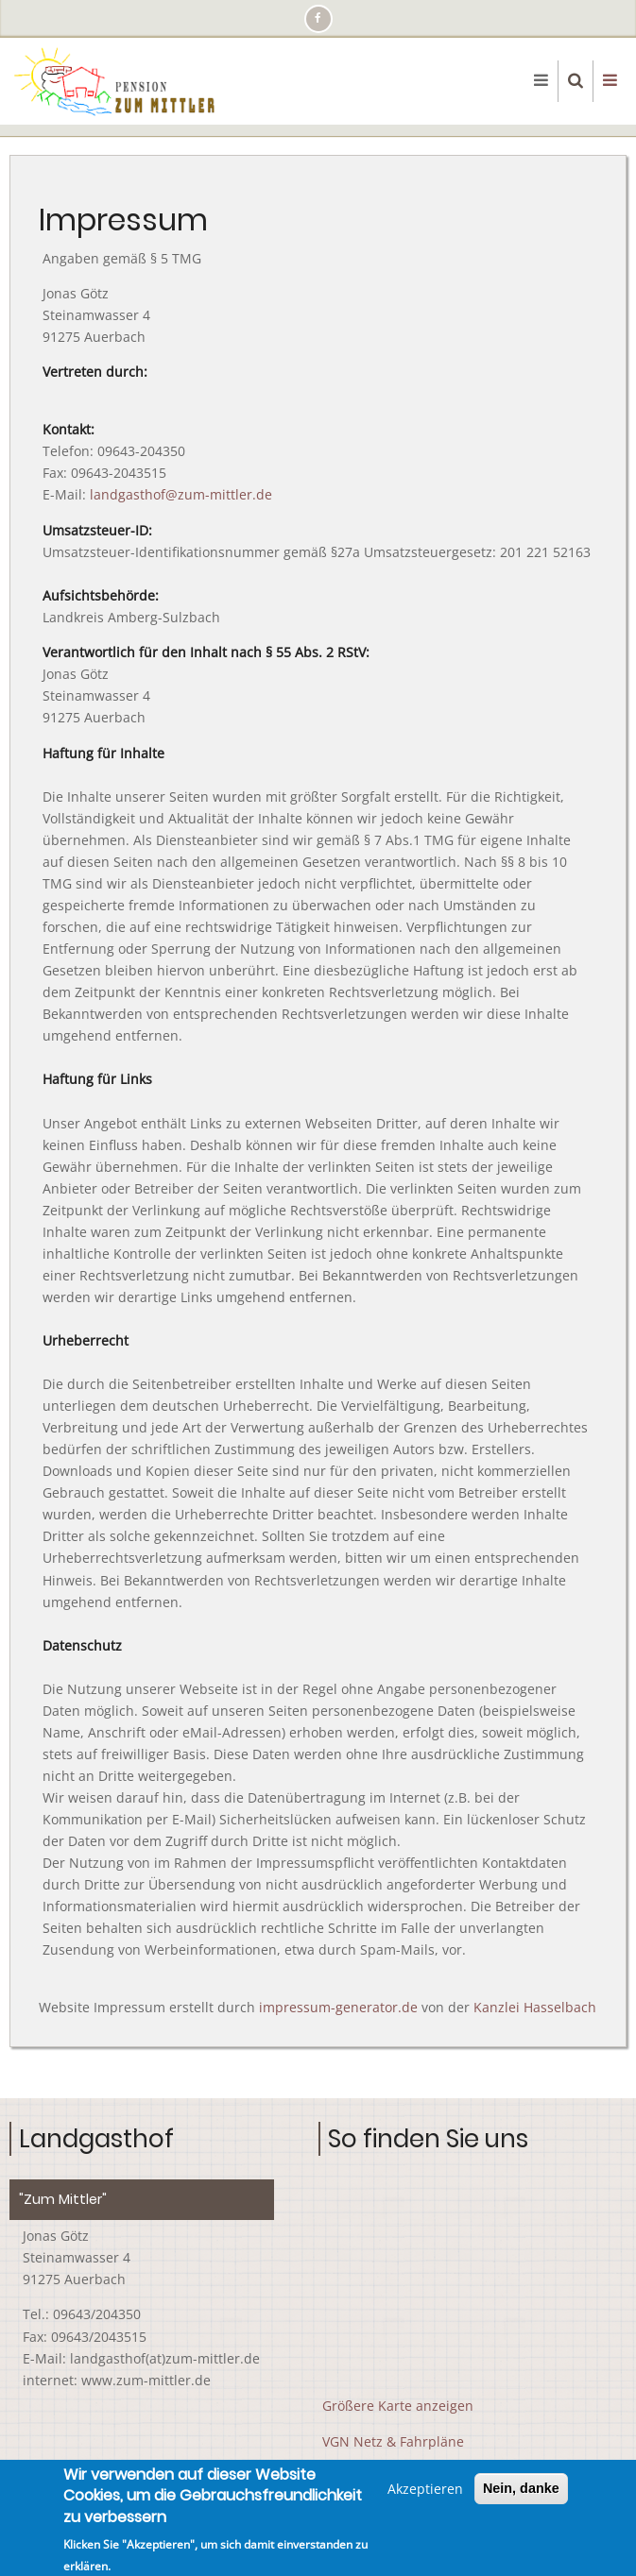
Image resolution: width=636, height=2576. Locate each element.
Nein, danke (521, 2488)
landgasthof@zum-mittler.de (181, 494)
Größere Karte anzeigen (397, 2406)
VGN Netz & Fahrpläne (393, 2441)
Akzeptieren (425, 2489)
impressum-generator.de (338, 2007)
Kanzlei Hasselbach (534, 2007)
